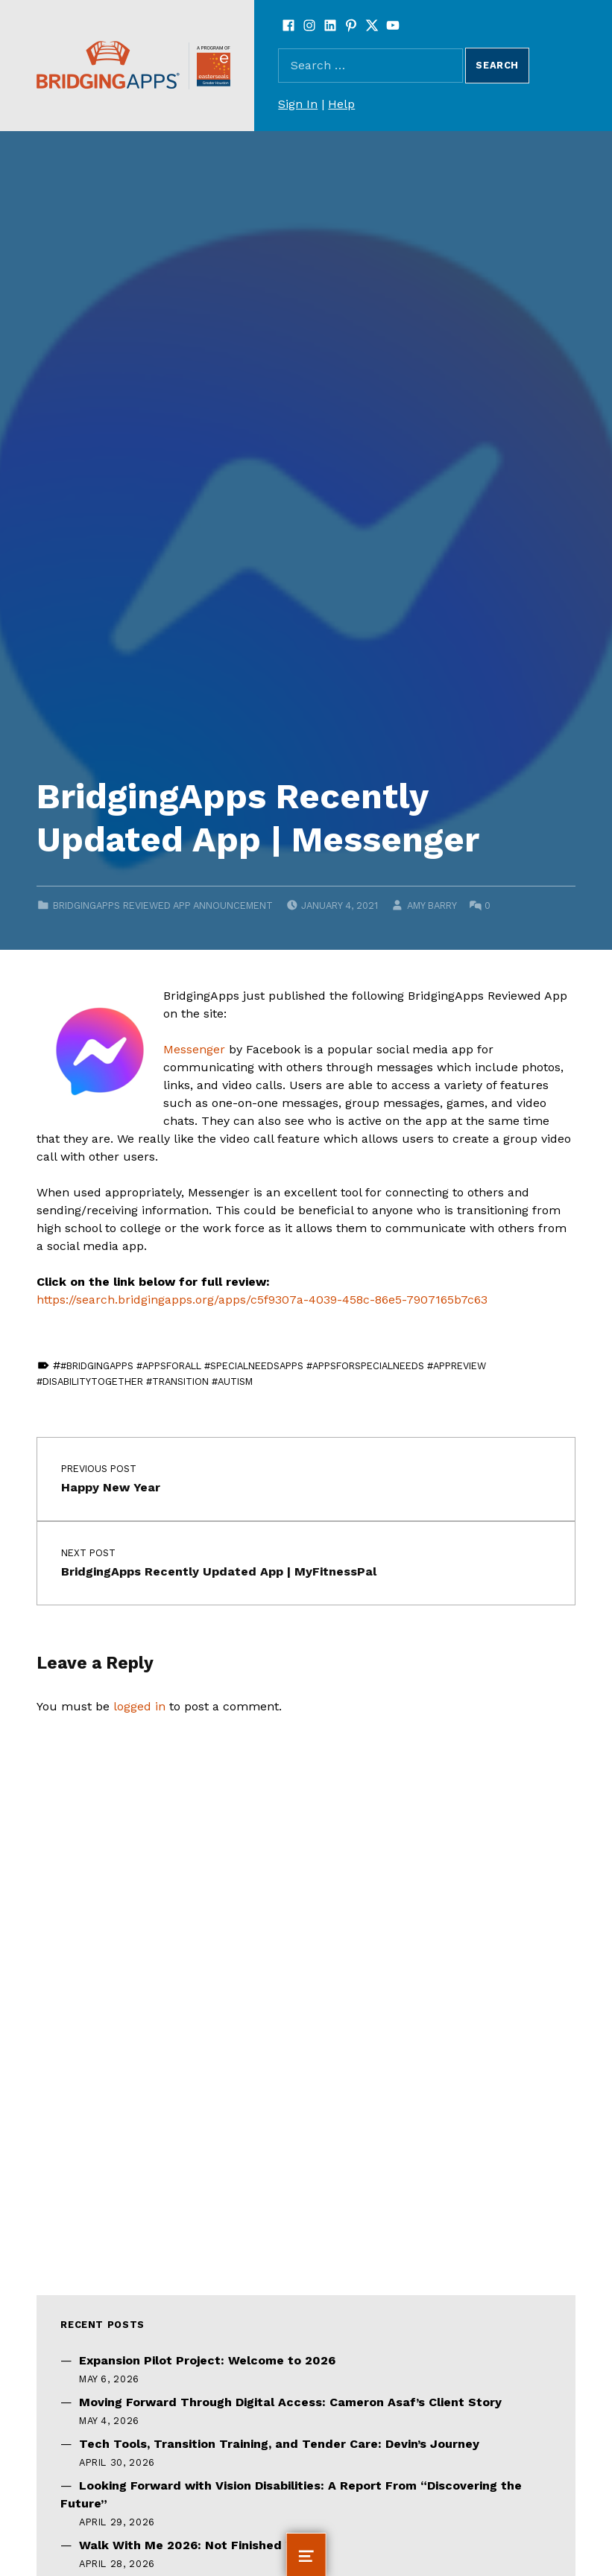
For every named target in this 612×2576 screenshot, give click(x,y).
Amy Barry (431, 905)
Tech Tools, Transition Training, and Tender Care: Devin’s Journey (279, 2444)
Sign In (298, 104)
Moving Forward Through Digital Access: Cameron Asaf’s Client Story (290, 2402)
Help (341, 104)
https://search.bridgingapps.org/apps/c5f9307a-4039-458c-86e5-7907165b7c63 (262, 1299)
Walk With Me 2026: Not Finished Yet (192, 2545)
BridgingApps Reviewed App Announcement (163, 905)
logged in (139, 1706)
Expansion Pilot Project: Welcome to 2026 (207, 2360)
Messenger (194, 1049)
